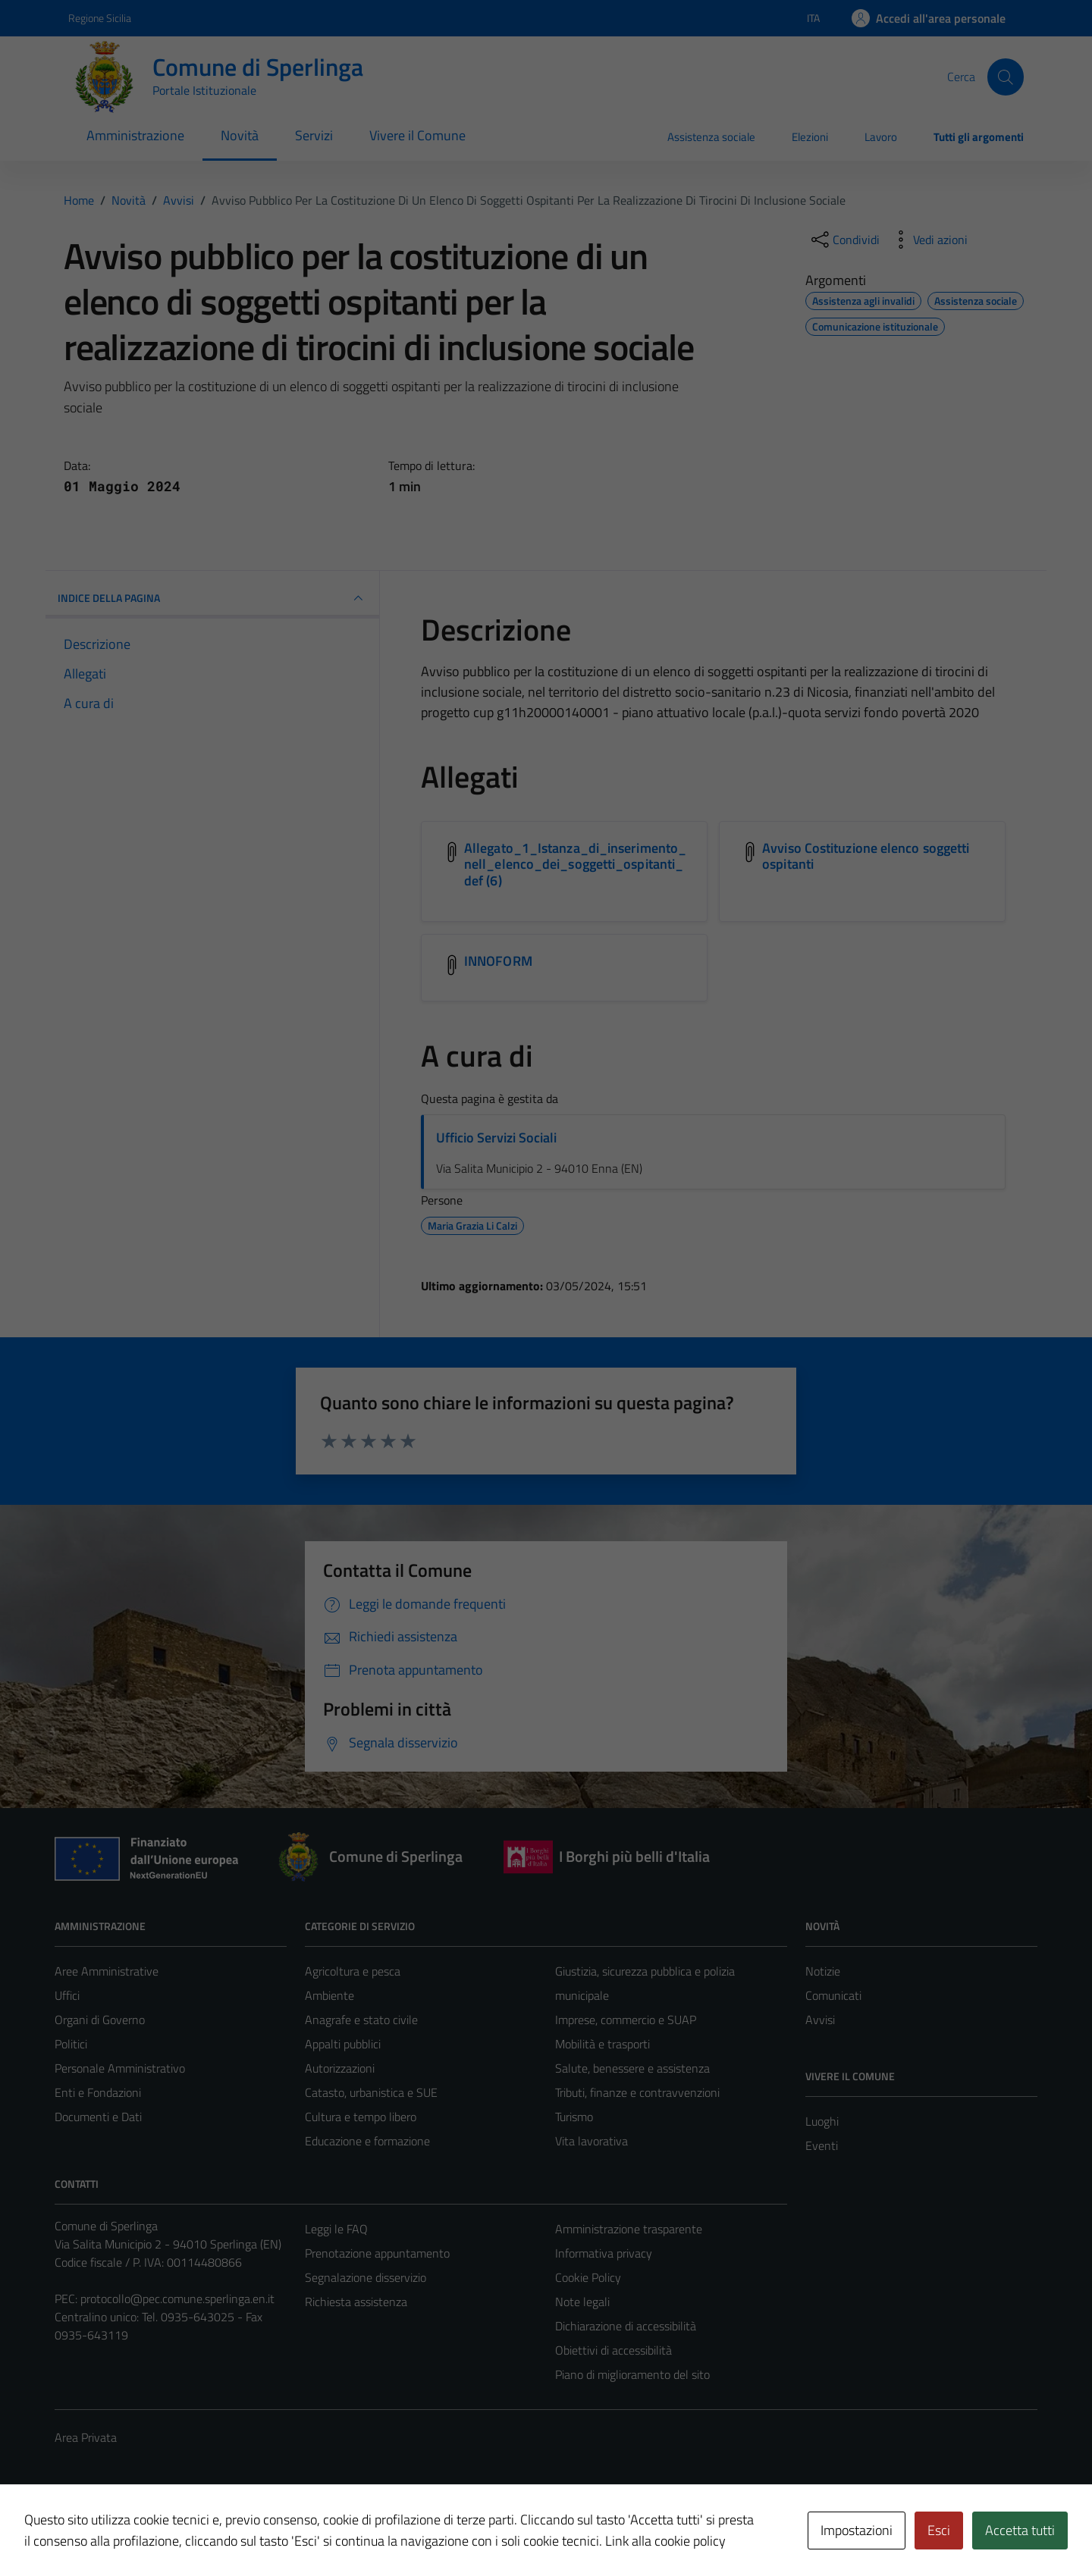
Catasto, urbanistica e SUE (371, 2092)
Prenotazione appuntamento (377, 2253)
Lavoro (880, 137)
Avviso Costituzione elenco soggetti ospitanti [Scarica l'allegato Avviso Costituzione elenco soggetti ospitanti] (865, 856)
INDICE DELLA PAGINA (212, 598)
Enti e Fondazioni (98, 2092)
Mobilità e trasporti (602, 2044)
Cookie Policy (588, 2277)
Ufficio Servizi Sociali (496, 1137)
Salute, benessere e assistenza (632, 2068)
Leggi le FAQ (336, 2229)
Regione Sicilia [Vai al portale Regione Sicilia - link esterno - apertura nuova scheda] (99, 18)
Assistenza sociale (711, 137)
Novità (240, 135)
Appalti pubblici (343, 2044)
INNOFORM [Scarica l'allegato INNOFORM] (498, 961)
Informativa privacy (603, 2253)
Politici (71, 2044)
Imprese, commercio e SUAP (625, 2019)
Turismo (574, 2116)
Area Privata (86, 2437)
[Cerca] (1005, 76)
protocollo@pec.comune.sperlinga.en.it (177, 2298)
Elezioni (810, 137)
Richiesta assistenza (356, 2301)
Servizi (314, 135)
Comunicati (833, 1995)
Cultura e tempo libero (360, 2116)
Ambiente (329, 1995)
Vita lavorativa (591, 2141)
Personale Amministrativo (120, 2068)
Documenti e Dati (98, 2116)
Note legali (582, 2301)
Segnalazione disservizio (365, 2277)
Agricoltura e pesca (352, 1971)
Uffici (67, 1995)
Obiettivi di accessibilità (613, 2350)
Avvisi (820, 2019)
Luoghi (822, 2121)
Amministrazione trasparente (628, 2229)
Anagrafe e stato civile (361, 2019)
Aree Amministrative (106, 1971)
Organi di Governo (100, 2019)
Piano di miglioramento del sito (632, 2374)
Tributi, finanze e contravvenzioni (637, 2092)
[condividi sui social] (844, 239)
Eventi (821, 2145)
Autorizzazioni (340, 2068)
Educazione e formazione (367, 2141)
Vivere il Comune (417, 135)
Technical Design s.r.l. (157, 2532)
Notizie (822, 1971)
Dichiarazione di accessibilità (625, 2326)
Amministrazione (135, 135)
